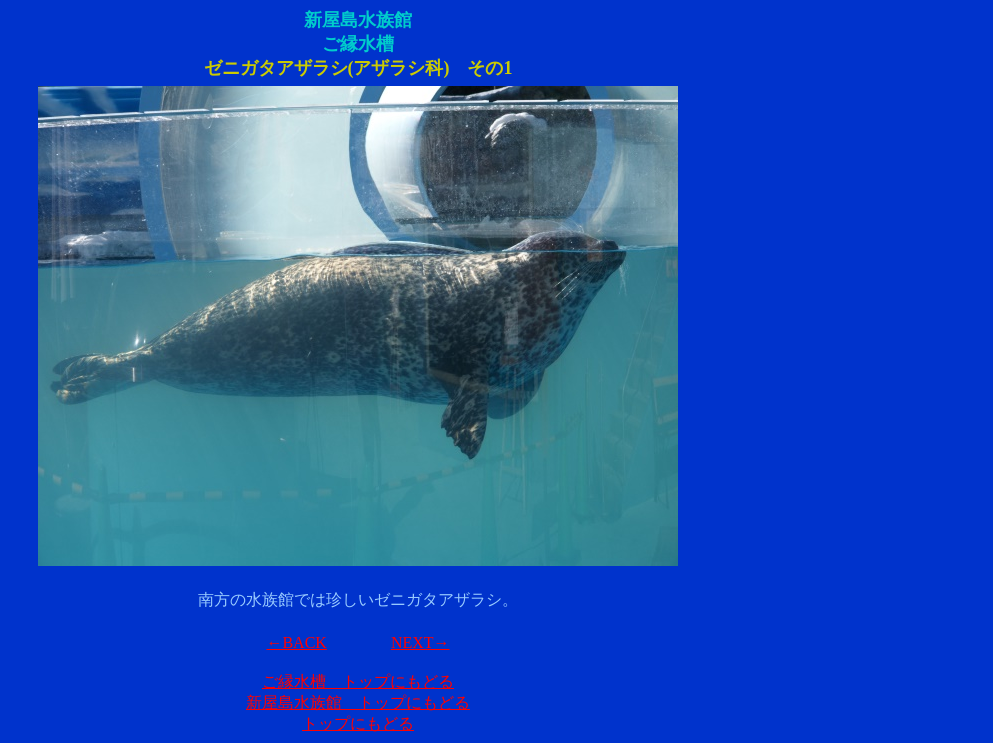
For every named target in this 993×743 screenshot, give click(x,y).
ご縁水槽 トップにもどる (358, 681)
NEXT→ (420, 642)
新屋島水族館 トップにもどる (358, 702)
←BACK (296, 642)
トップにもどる (358, 723)
